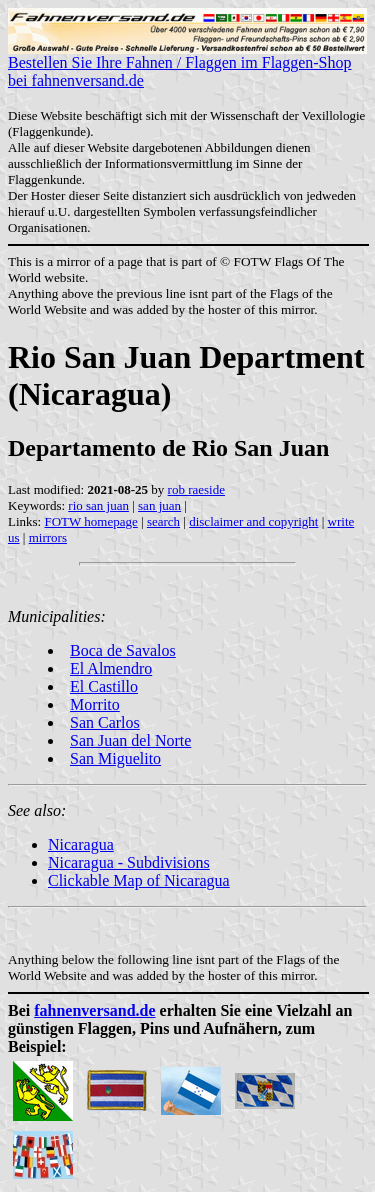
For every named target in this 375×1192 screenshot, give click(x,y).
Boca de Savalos (123, 650)
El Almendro (111, 668)
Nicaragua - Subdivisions (129, 862)
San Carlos (105, 722)
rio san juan (98, 505)
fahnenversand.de (94, 1010)
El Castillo (104, 686)
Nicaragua (81, 844)
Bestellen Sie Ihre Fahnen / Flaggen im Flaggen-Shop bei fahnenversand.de (187, 64)
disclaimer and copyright (253, 521)
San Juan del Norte (130, 740)
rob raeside (196, 489)
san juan (159, 505)
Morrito (95, 704)
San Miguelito (115, 758)
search (163, 521)
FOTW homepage (90, 521)
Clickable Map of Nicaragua (139, 880)
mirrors (48, 537)
